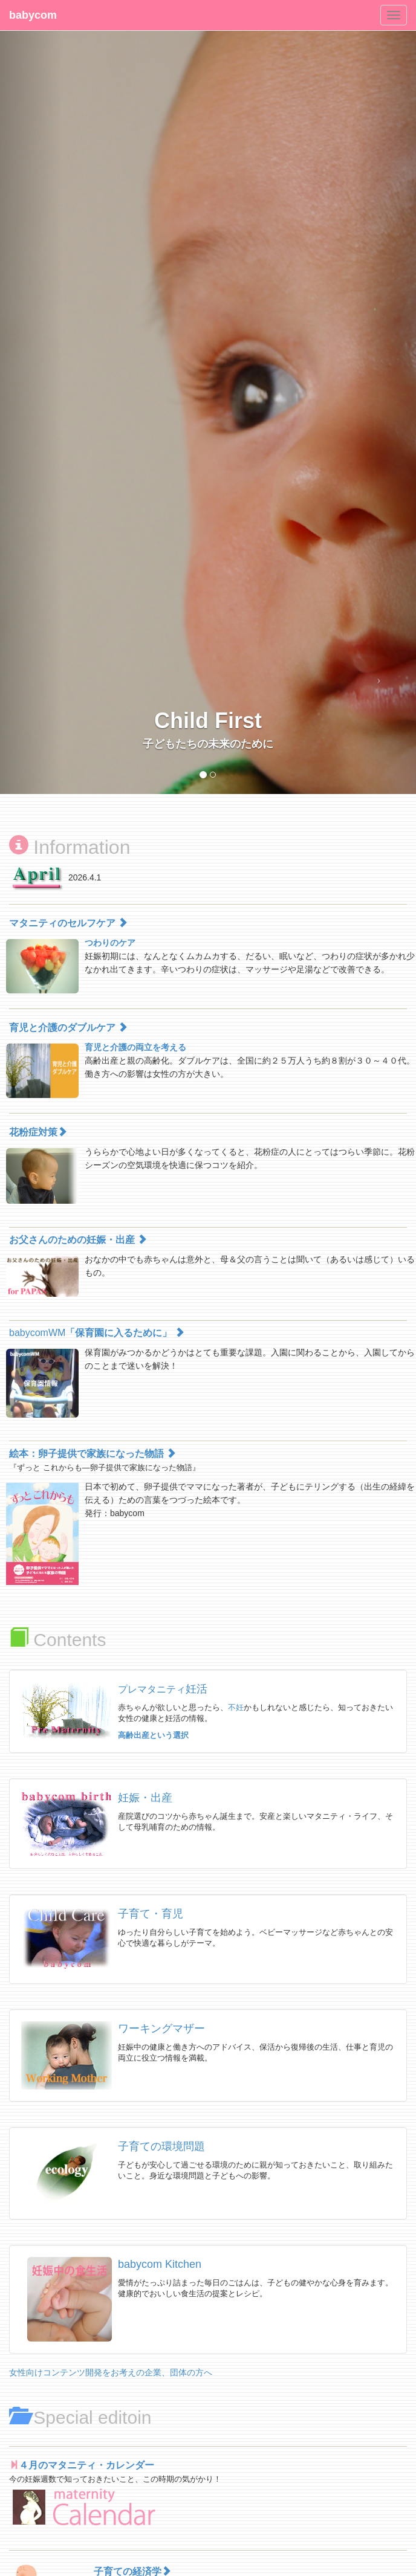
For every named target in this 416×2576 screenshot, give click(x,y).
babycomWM (96, 1333)
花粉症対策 (38, 1132)
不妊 (236, 1707)
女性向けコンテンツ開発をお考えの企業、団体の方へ (110, 2372)
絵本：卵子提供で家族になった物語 (92, 1453)
